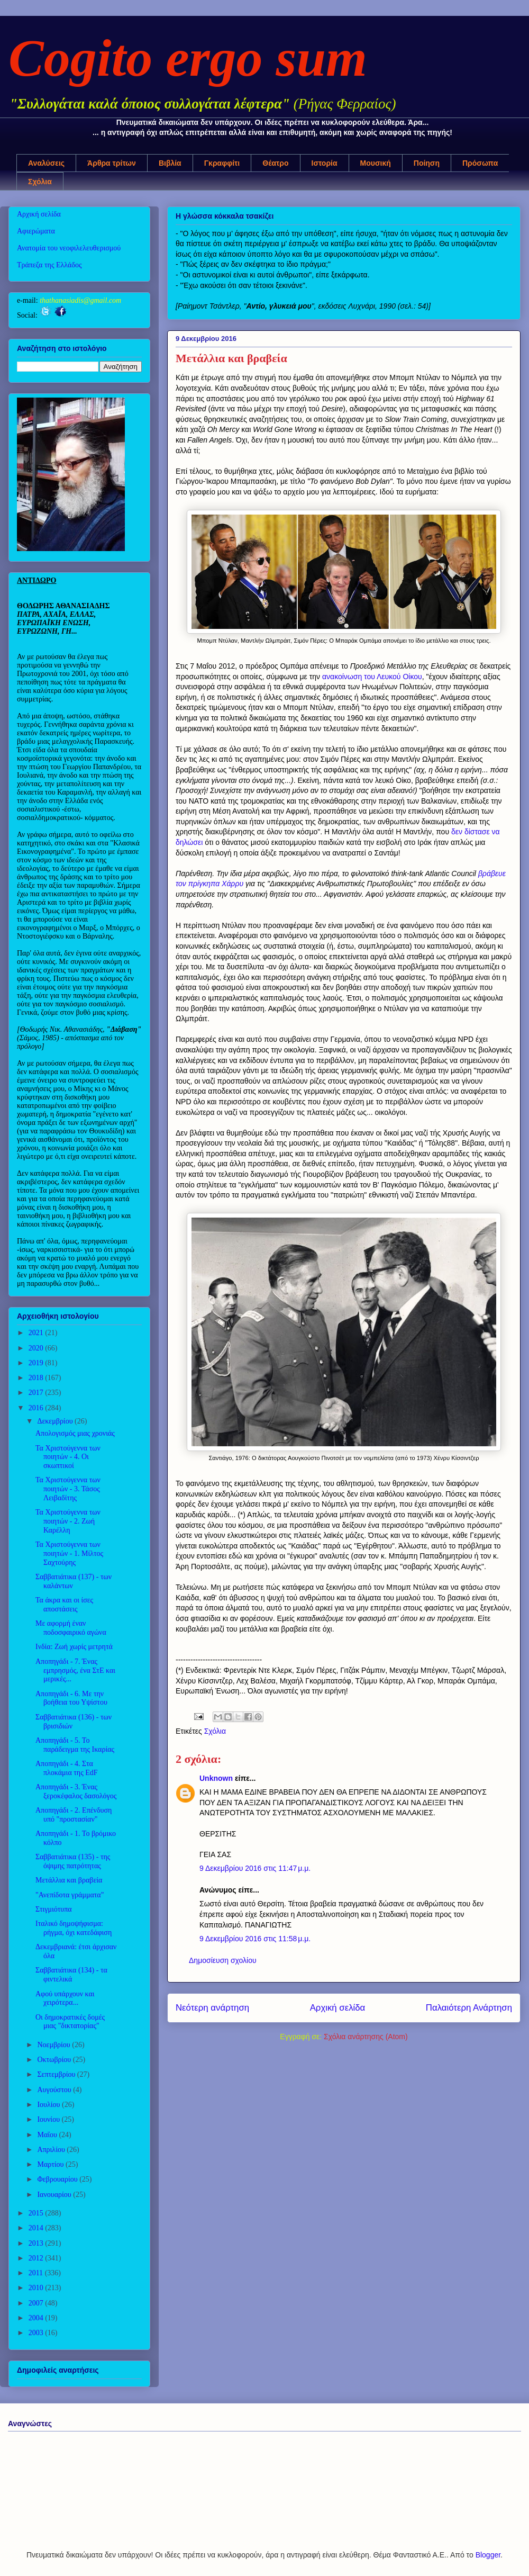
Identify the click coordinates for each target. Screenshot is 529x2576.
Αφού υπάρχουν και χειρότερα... (65, 1998)
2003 (37, 2333)
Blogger (488, 2555)
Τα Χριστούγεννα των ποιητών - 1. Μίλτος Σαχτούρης (69, 1553)
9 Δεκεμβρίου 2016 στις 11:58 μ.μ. (255, 1938)
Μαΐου (48, 2135)
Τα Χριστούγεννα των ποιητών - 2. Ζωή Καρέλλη (68, 1521)
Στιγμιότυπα (53, 1909)
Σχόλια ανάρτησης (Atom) (366, 2036)
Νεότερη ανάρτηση (212, 2008)
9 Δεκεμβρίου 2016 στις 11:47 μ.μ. (255, 1868)
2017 (37, 1393)
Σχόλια (40, 181)
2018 (37, 1378)
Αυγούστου (55, 2090)
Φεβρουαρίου (58, 2179)
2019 (37, 1363)
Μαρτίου (51, 2164)
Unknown (216, 1778)
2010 (37, 2288)
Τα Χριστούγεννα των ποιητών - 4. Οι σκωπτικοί (68, 1457)
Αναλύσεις (46, 163)
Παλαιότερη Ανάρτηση (469, 2008)
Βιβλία (170, 163)
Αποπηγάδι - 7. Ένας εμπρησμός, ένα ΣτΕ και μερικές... (75, 1670)
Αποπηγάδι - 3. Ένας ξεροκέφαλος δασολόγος (75, 1791)
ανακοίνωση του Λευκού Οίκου (372, 676)
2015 (37, 2213)
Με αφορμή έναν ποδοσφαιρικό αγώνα (70, 1627)
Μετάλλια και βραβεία (68, 1880)
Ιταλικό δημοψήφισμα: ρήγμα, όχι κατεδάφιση (73, 1928)
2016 (37, 1408)
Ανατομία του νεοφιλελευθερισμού (69, 248)
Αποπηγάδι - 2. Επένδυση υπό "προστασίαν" (73, 1814)
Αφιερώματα (36, 231)
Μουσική (375, 163)
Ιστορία (325, 163)
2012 (37, 2258)
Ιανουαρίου (55, 2195)
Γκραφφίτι (222, 163)
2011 (37, 2273)
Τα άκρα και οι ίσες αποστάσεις (64, 1604)
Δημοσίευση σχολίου (223, 1960)
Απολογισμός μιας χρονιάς (75, 1433)
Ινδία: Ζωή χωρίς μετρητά (74, 1647)
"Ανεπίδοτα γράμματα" (69, 1895)
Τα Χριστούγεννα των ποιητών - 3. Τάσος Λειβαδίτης (68, 1489)
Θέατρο (275, 163)
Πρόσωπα (480, 163)
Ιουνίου (49, 2119)
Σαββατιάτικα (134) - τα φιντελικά (71, 1974)
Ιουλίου (49, 2105)
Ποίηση (427, 163)
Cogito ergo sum (187, 58)
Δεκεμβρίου (56, 1421)
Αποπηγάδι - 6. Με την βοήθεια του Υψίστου (71, 1698)
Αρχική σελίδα (338, 2008)
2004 (37, 2318)
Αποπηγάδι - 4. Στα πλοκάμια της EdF (66, 1768)
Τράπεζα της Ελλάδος (49, 265)
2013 (37, 2243)
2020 (37, 1348)
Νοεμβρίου (54, 2045)
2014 (37, 2228)
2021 (37, 1333)
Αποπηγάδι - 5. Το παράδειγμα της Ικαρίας (74, 1744)
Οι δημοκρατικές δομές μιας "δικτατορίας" (70, 2021)
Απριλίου (52, 2150)
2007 (37, 2303)
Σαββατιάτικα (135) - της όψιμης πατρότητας (72, 1861)
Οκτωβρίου (54, 2060)
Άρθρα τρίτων (111, 163)
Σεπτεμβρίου (57, 2074)
